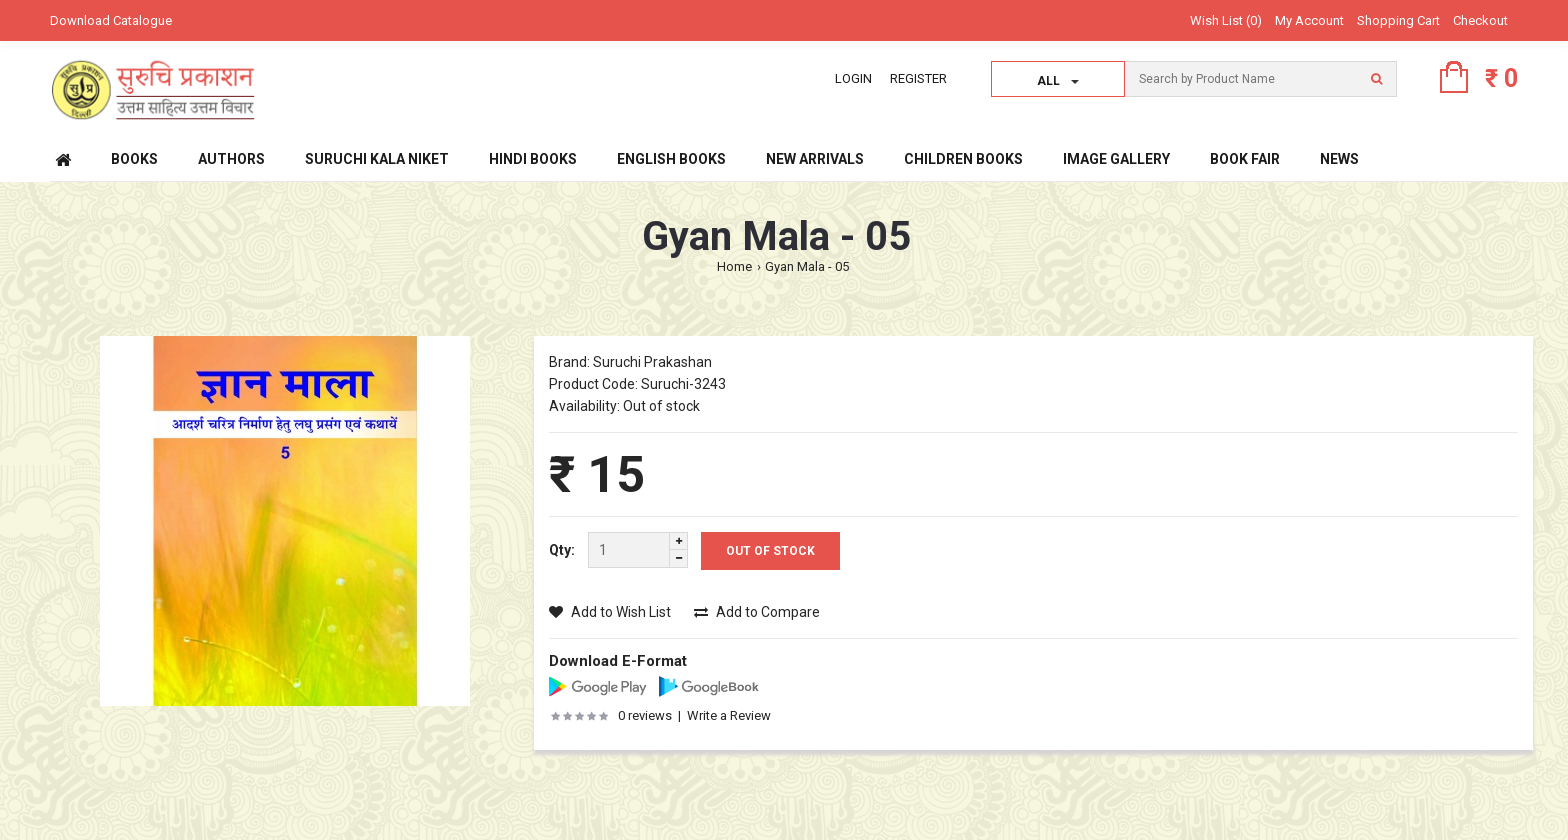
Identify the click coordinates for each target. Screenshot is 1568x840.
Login (853, 78)
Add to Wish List (610, 612)
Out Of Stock (770, 551)
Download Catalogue (111, 20)
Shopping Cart (1398, 20)
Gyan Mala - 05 (807, 266)
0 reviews (645, 715)
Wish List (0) (1226, 20)
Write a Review (729, 715)
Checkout (1480, 20)
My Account (1309, 20)
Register (918, 78)
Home (734, 266)
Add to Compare (757, 612)
